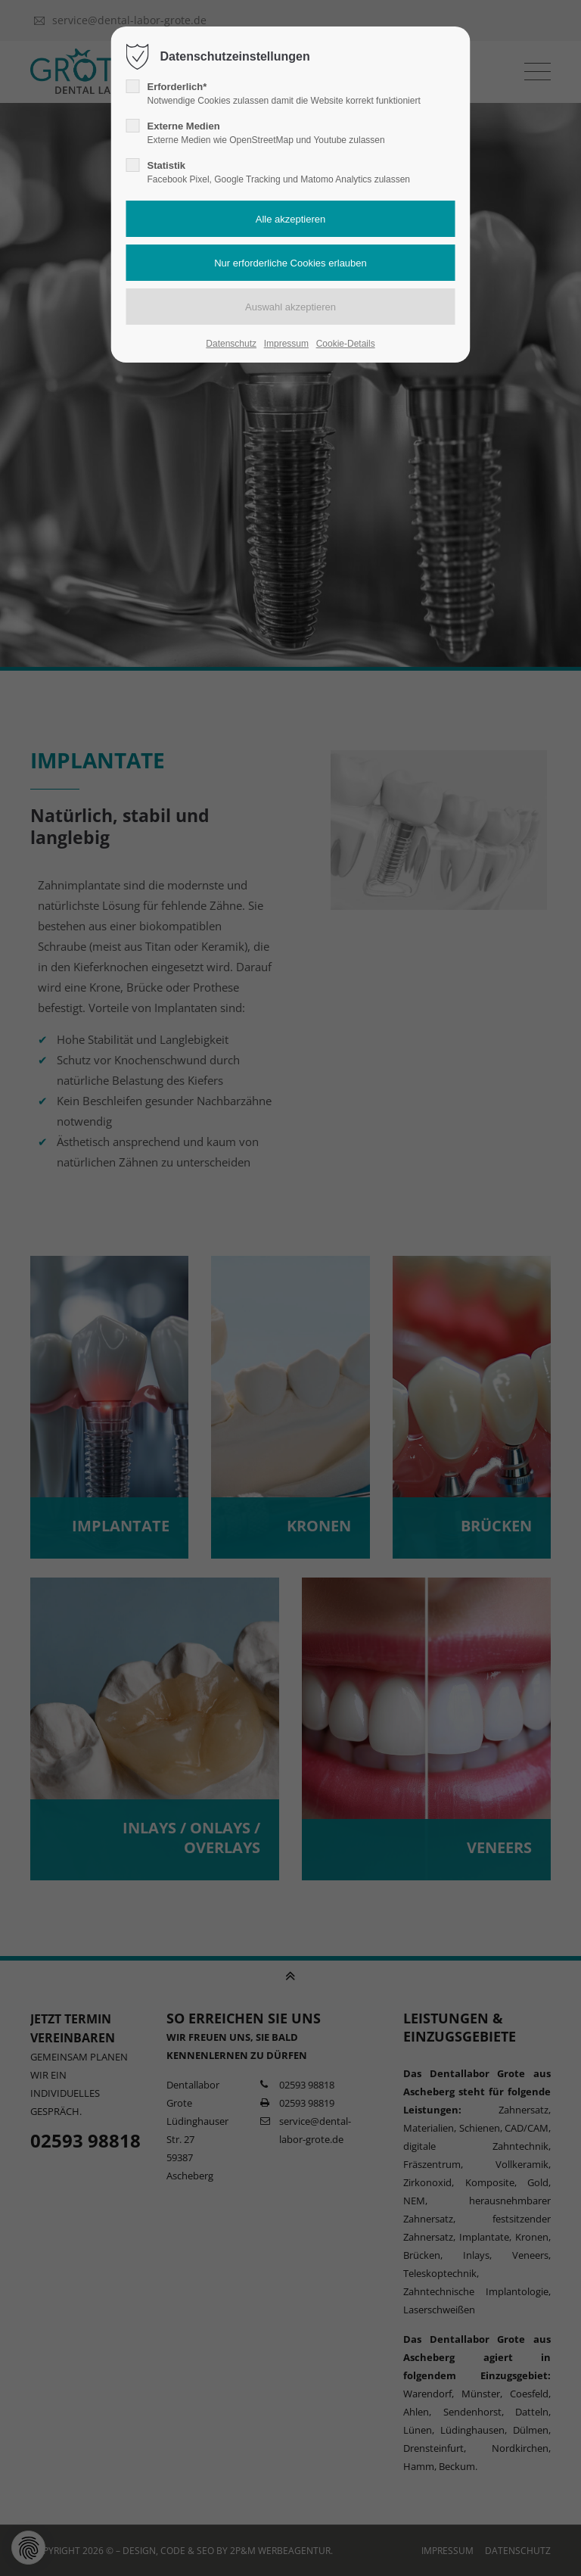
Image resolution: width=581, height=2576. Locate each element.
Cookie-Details (345, 343)
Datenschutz (231, 343)
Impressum (286, 343)
